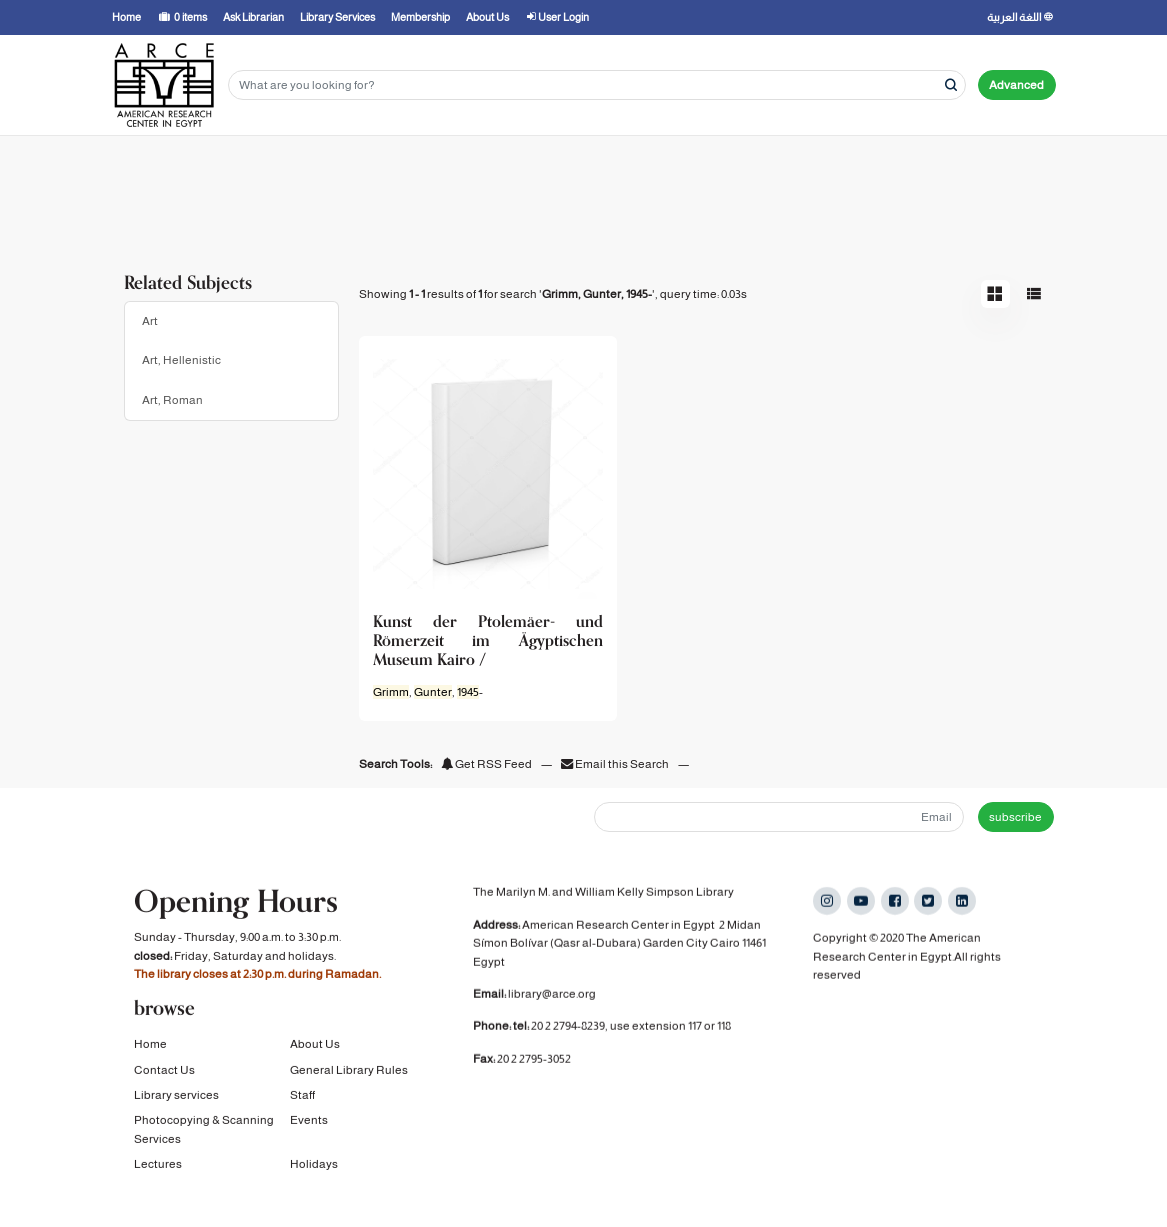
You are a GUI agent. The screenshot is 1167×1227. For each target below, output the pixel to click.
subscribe (1015, 817)
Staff (302, 1097)
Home (150, 1046)
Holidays (314, 1166)
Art (150, 321)
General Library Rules (349, 1071)
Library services (176, 1097)
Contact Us (164, 1071)
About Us (315, 1046)
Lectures (158, 1166)
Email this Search (616, 764)
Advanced (1016, 85)
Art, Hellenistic (181, 360)
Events (309, 1122)
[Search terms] (597, 85)
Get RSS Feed (486, 764)
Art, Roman (172, 400)
